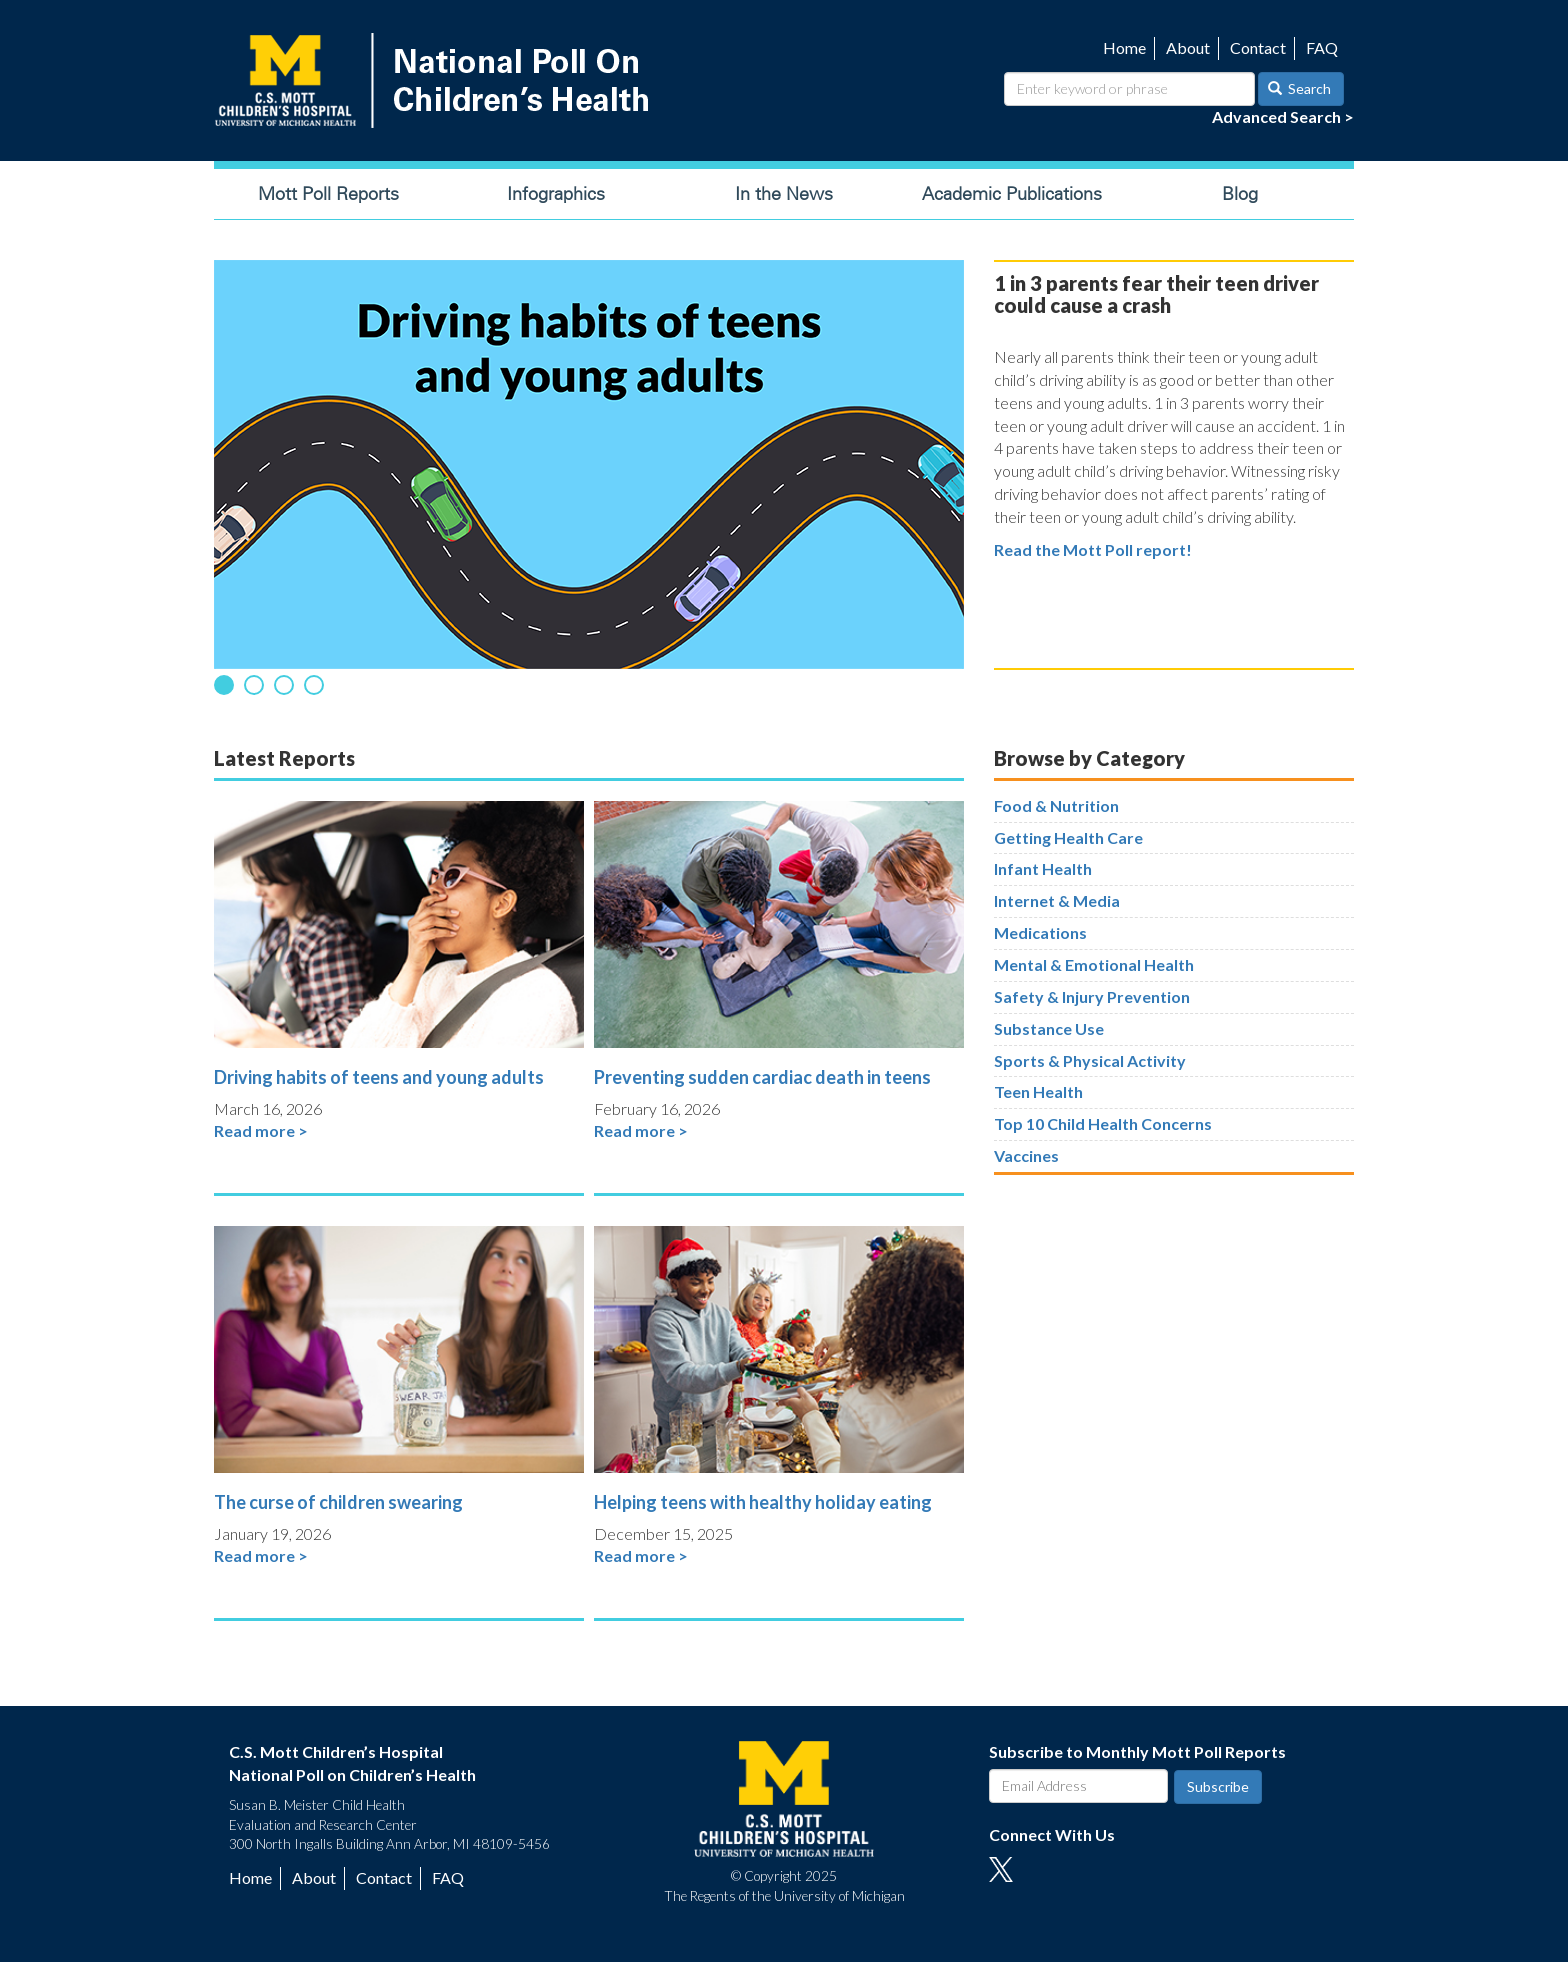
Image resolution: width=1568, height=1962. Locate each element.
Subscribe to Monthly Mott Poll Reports (1137, 1751)
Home (1124, 47)
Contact (1258, 47)
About (1188, 47)
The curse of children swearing (338, 1502)
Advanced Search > (1283, 116)
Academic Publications (1012, 194)
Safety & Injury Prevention (1092, 996)
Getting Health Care (1068, 837)
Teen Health (1038, 1091)
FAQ (1322, 47)
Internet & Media (1057, 900)
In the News (784, 194)
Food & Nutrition (1056, 805)
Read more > (261, 1130)
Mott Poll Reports (328, 194)
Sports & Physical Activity (1090, 1060)
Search (1300, 88)
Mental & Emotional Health (1094, 964)
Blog (1240, 194)
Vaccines (1026, 1155)
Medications (1040, 932)
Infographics (556, 194)
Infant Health (1043, 868)
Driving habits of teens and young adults (379, 1077)
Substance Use (1049, 1028)
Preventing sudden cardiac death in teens (762, 1077)
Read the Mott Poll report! (1093, 549)
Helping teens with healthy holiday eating (763, 1502)
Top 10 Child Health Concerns (1103, 1123)
